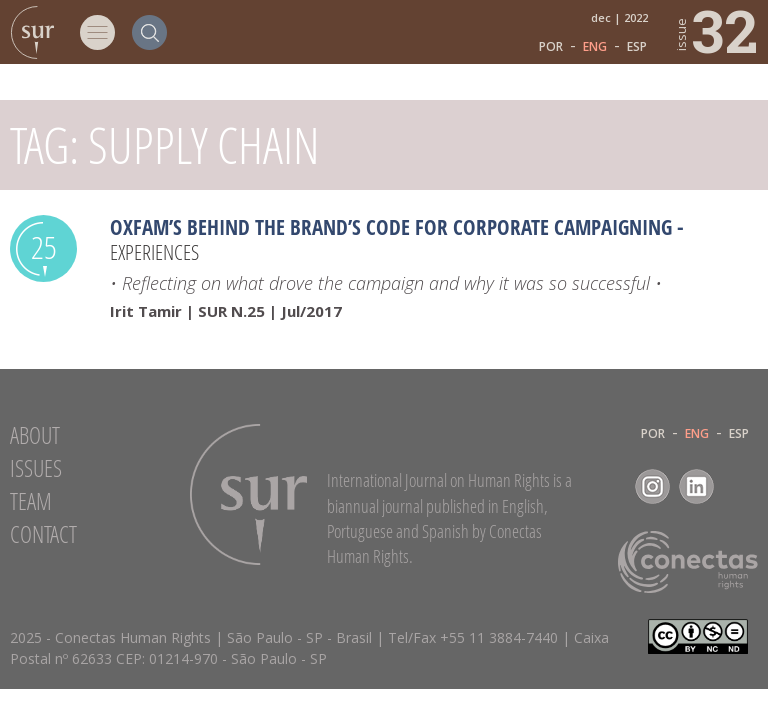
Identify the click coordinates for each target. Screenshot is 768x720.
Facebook (608, 486)
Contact (43, 534)
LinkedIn (696, 486)
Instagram (652, 486)
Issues (36, 468)
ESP (637, 47)
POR (551, 47)
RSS (740, 486)
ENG (595, 47)
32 (715, 30)
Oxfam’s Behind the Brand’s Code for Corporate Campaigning (391, 227)
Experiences (154, 252)
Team (31, 501)
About (35, 435)
